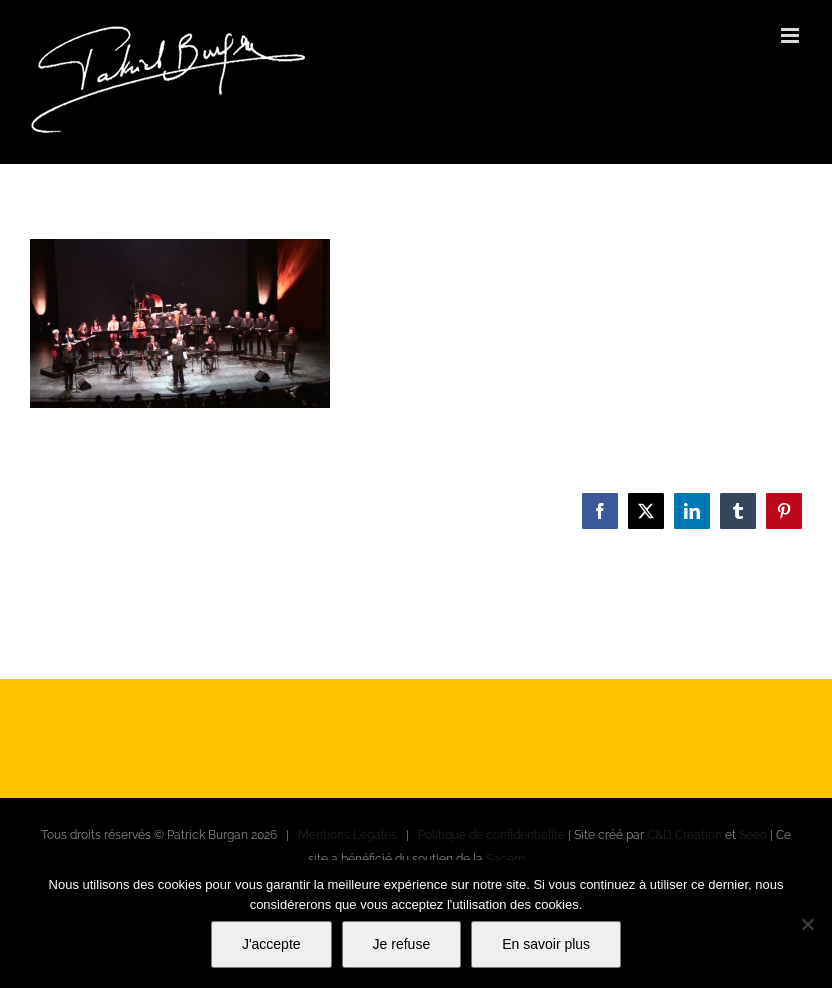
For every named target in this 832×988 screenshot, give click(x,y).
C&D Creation (684, 835)
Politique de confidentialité (491, 835)
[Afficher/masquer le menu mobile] (791, 35)
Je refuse (402, 944)
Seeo (753, 835)
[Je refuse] (807, 924)
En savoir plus (546, 944)
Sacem (505, 859)
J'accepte (271, 944)
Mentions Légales (347, 835)
